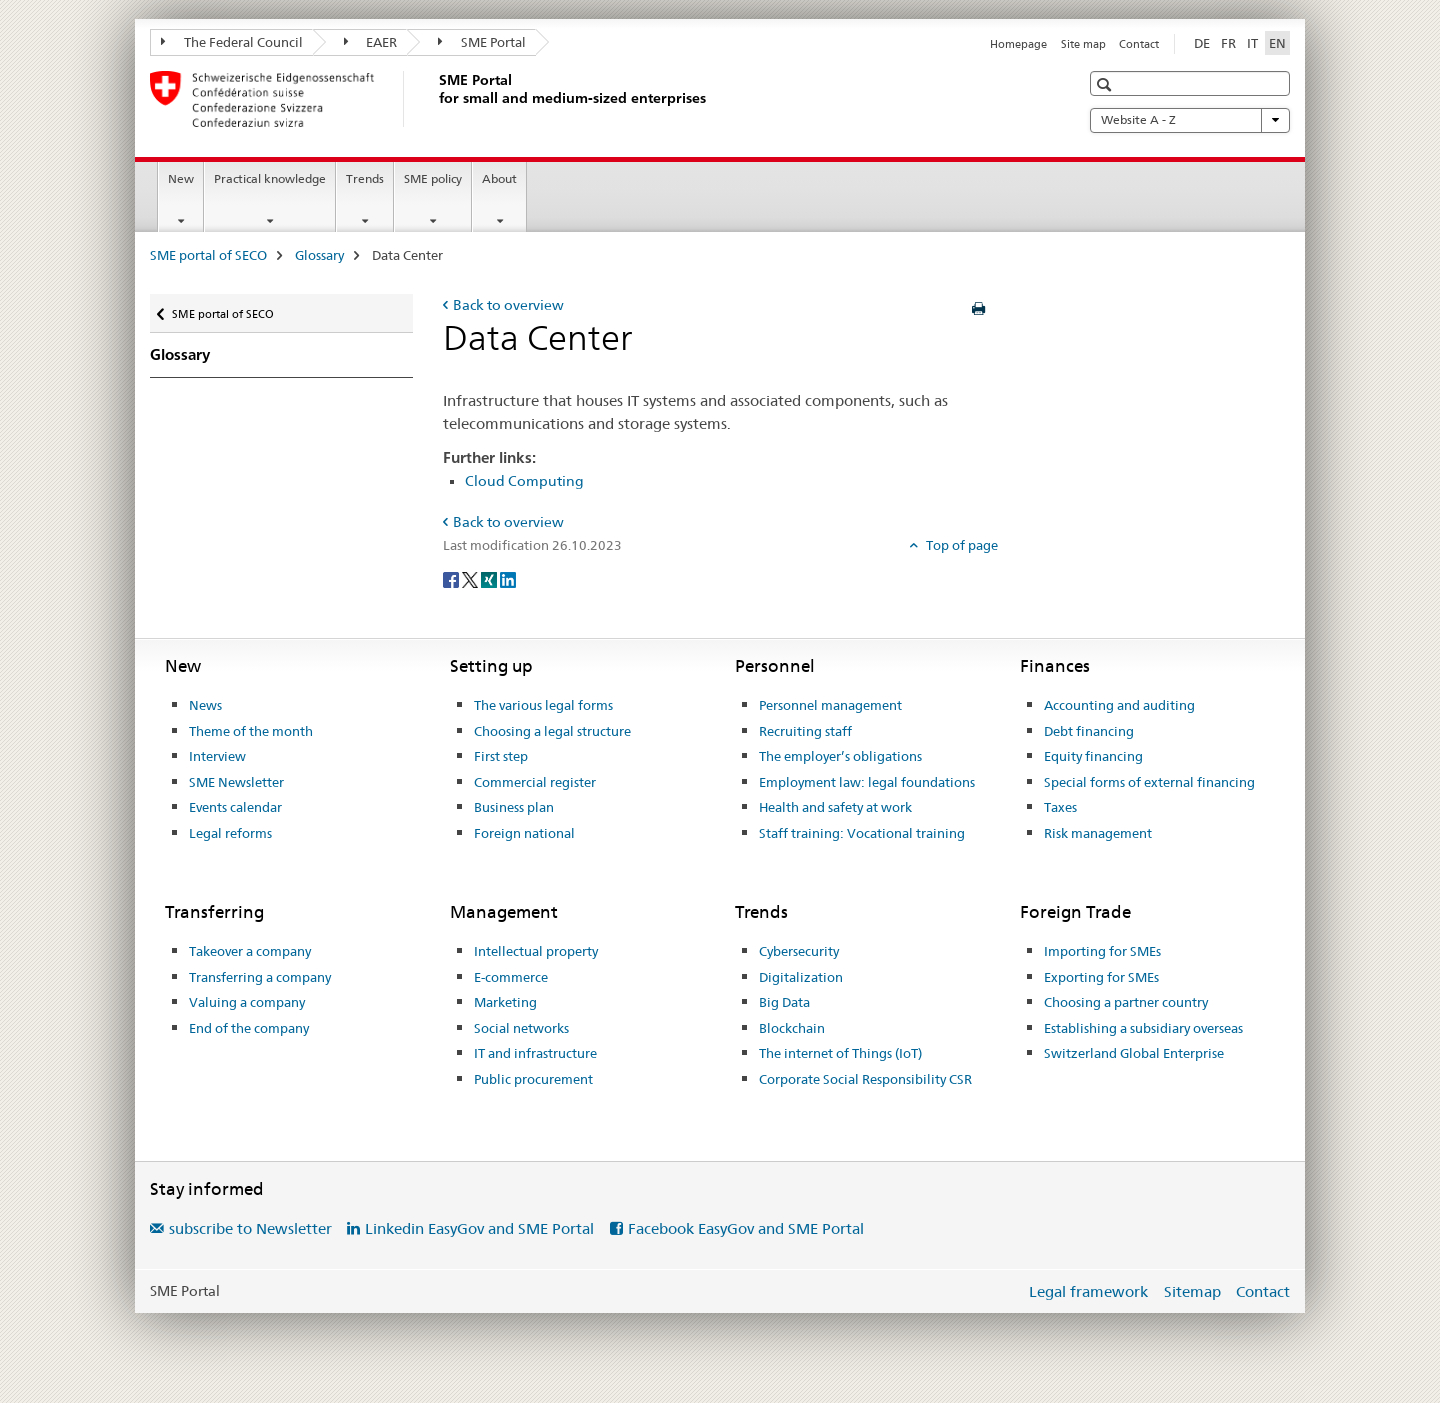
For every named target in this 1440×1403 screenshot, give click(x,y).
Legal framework (1088, 1291)
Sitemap (1192, 1291)
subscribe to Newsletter (250, 1228)
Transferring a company (260, 977)
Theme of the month (251, 731)
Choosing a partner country (1126, 1002)
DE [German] (1202, 43)
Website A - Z (1190, 120)
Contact (1139, 44)
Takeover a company (250, 951)
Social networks (521, 1028)
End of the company (249, 1028)
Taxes (1060, 807)
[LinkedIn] (508, 578)
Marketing (505, 1002)
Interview (217, 756)
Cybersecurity (799, 951)
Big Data (784, 1002)
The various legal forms (543, 705)
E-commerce (511, 977)
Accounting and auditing (1119, 705)
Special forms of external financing (1149, 782)
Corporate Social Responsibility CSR (865, 1079)
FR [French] (1228, 43)
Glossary (319, 255)
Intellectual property (536, 951)
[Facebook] (452, 578)
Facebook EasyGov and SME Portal (746, 1228)
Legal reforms (230, 833)
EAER (371, 42)
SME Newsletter (236, 782)
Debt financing (1089, 731)
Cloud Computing (524, 481)
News (205, 705)
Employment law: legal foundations (867, 782)
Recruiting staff (805, 731)
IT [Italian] (1252, 43)
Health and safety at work (835, 807)
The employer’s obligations (840, 756)
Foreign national (524, 833)
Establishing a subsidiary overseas (1143, 1028)
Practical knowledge (270, 178)
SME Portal (482, 42)
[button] (1106, 84)
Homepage (1018, 44)
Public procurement (533, 1079)
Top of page (960, 545)
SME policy (433, 178)
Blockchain (792, 1028)
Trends (365, 178)
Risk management (1098, 833)
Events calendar (235, 807)
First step (501, 756)
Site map (1083, 44)
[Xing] (490, 578)
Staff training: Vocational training (862, 833)
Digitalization (801, 977)
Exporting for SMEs (1101, 977)
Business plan (514, 807)
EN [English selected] (1277, 43)
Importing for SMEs (1102, 951)
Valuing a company (247, 1002)
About (499, 178)
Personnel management (830, 705)
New (181, 178)
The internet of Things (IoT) (840, 1053)
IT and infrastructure (535, 1053)
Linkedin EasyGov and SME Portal (479, 1228)
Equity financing (1093, 756)
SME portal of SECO (208, 255)
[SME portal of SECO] (435, 99)
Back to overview (508, 305)
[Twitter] (471, 578)
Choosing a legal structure (552, 731)
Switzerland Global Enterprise (1134, 1053)
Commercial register (535, 782)
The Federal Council (232, 42)
